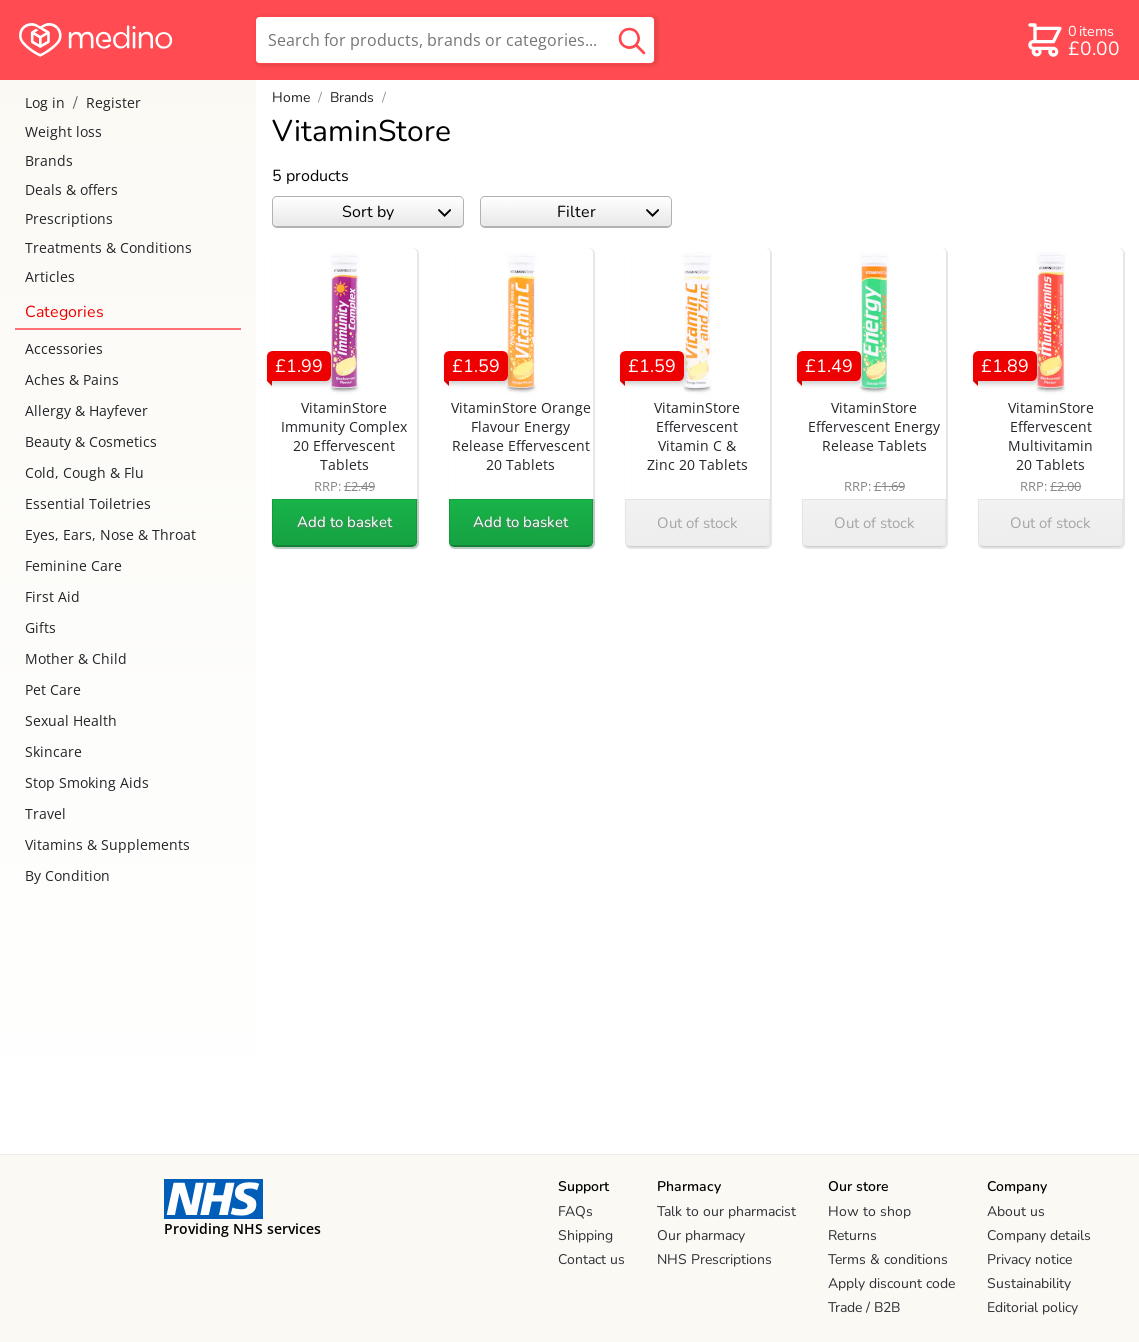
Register (113, 102)
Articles (50, 276)
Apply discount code (891, 1283)
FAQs (575, 1211)
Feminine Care (73, 565)
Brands (49, 160)
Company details (1039, 1235)
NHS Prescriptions (714, 1259)
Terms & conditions (888, 1259)
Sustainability (1029, 1283)
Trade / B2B (864, 1307)
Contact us (591, 1259)
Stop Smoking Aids (87, 782)
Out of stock (697, 523)
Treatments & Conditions (108, 247)
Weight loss (63, 131)
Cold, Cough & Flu (84, 472)
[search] (455, 40)
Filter (608, 212)
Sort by (396, 212)
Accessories (64, 348)
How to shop (869, 1211)
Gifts (40, 627)
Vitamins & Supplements (107, 844)
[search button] (632, 40)
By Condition (67, 875)
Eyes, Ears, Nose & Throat (110, 534)
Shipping (585, 1235)
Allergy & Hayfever (86, 410)
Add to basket (344, 522)
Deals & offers (71, 189)
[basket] (1072, 40)
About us (1016, 1211)
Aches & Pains (72, 379)
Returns (852, 1235)
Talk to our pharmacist (726, 1211)
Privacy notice (1029, 1259)
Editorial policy (1032, 1307)
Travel (45, 813)
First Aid (52, 596)
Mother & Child (76, 658)
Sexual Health (71, 720)
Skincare (53, 751)
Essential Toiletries (88, 503)
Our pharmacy (701, 1235)
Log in (45, 102)
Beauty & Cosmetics (91, 441)
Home (291, 97)
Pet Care (53, 689)
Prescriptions (69, 218)
